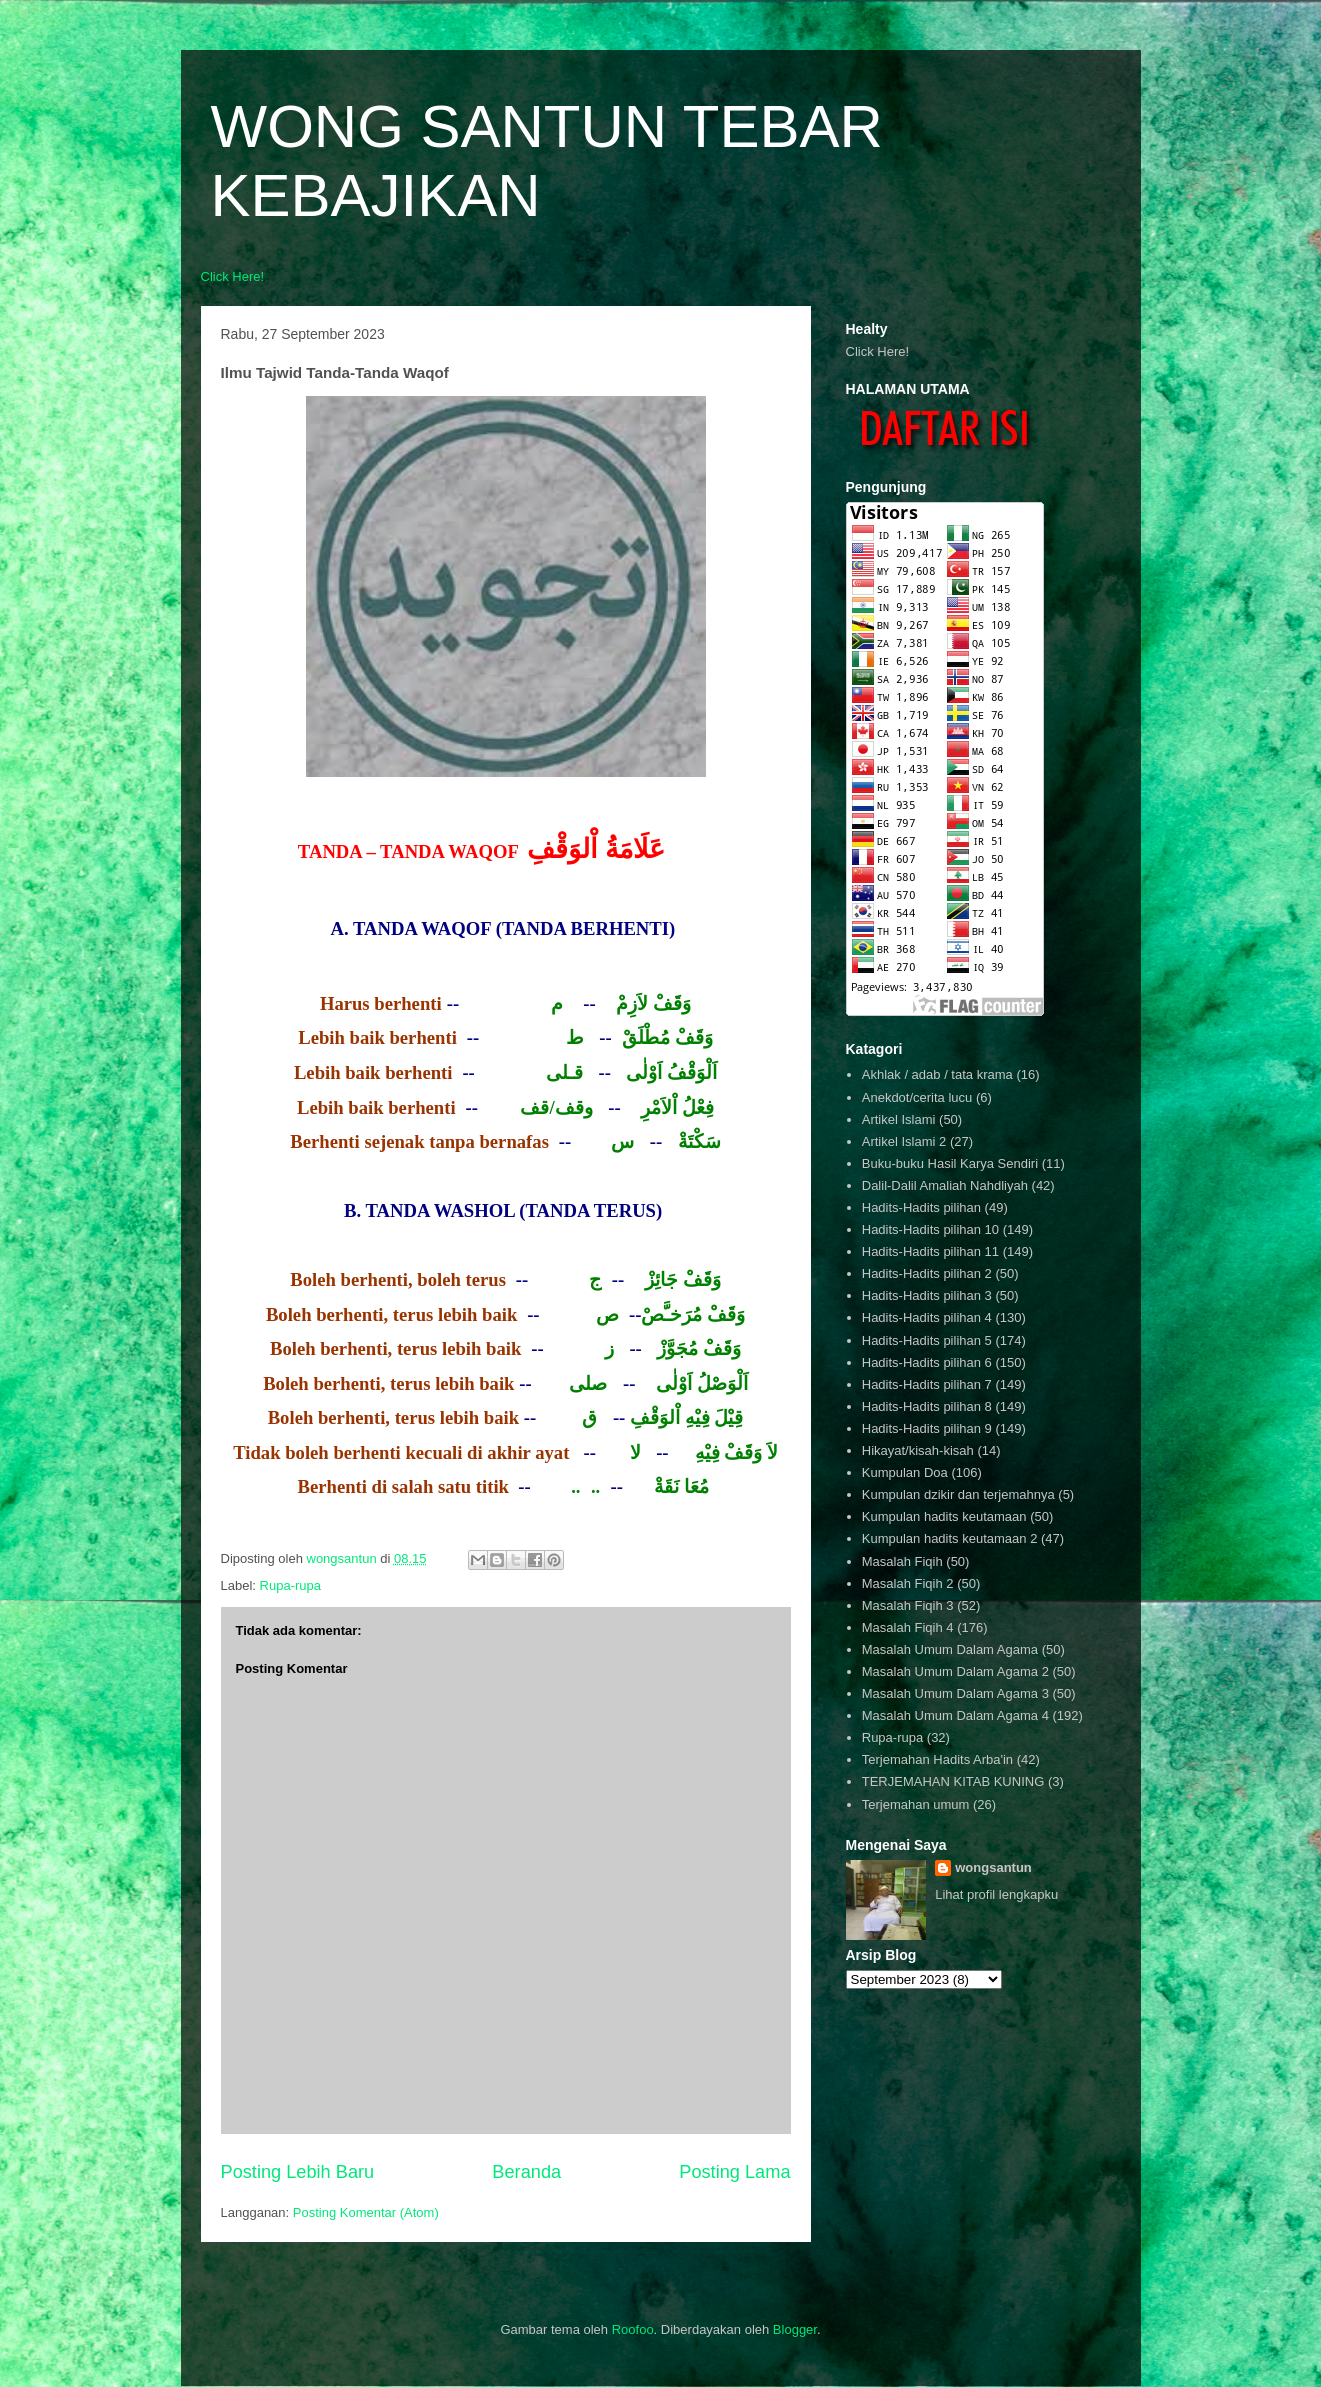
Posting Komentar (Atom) (366, 2212)
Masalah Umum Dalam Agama (950, 1649)
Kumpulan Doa (905, 1472)
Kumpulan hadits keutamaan (944, 1516)
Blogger (795, 2329)
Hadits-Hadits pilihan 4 (927, 1317)
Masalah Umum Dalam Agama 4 (955, 1715)
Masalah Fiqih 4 (908, 1627)
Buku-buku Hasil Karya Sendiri (950, 1163)
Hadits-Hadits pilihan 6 (927, 1362)
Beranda (526, 2172)
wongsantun (993, 1867)
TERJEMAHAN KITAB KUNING (953, 1781)
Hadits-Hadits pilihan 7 (927, 1384)
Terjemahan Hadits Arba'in (937, 1759)
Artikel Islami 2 (904, 1141)
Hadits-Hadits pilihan (921, 1207)
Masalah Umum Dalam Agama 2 (955, 1671)
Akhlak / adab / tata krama (937, 1074)
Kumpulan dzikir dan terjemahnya (958, 1494)
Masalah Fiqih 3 (908, 1605)
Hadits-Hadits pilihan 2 (927, 1273)
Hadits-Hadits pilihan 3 (927, 1295)
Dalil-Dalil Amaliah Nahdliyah (945, 1185)
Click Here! (233, 276)
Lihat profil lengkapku (996, 1894)
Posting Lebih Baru (298, 2172)
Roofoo (633, 2329)
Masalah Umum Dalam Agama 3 (955, 1693)
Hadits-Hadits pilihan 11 (930, 1251)
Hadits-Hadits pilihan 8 (927, 1406)
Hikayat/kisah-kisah (918, 1450)
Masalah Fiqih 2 (908, 1583)
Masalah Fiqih (902, 1561)
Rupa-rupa (290, 1585)
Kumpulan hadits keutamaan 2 (950, 1538)
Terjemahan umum (916, 1804)
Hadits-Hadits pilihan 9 (927, 1428)
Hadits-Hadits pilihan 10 (930, 1229)
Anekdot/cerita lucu (917, 1097)
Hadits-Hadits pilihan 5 (927, 1340)
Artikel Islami (899, 1119)
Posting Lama (734, 2172)
